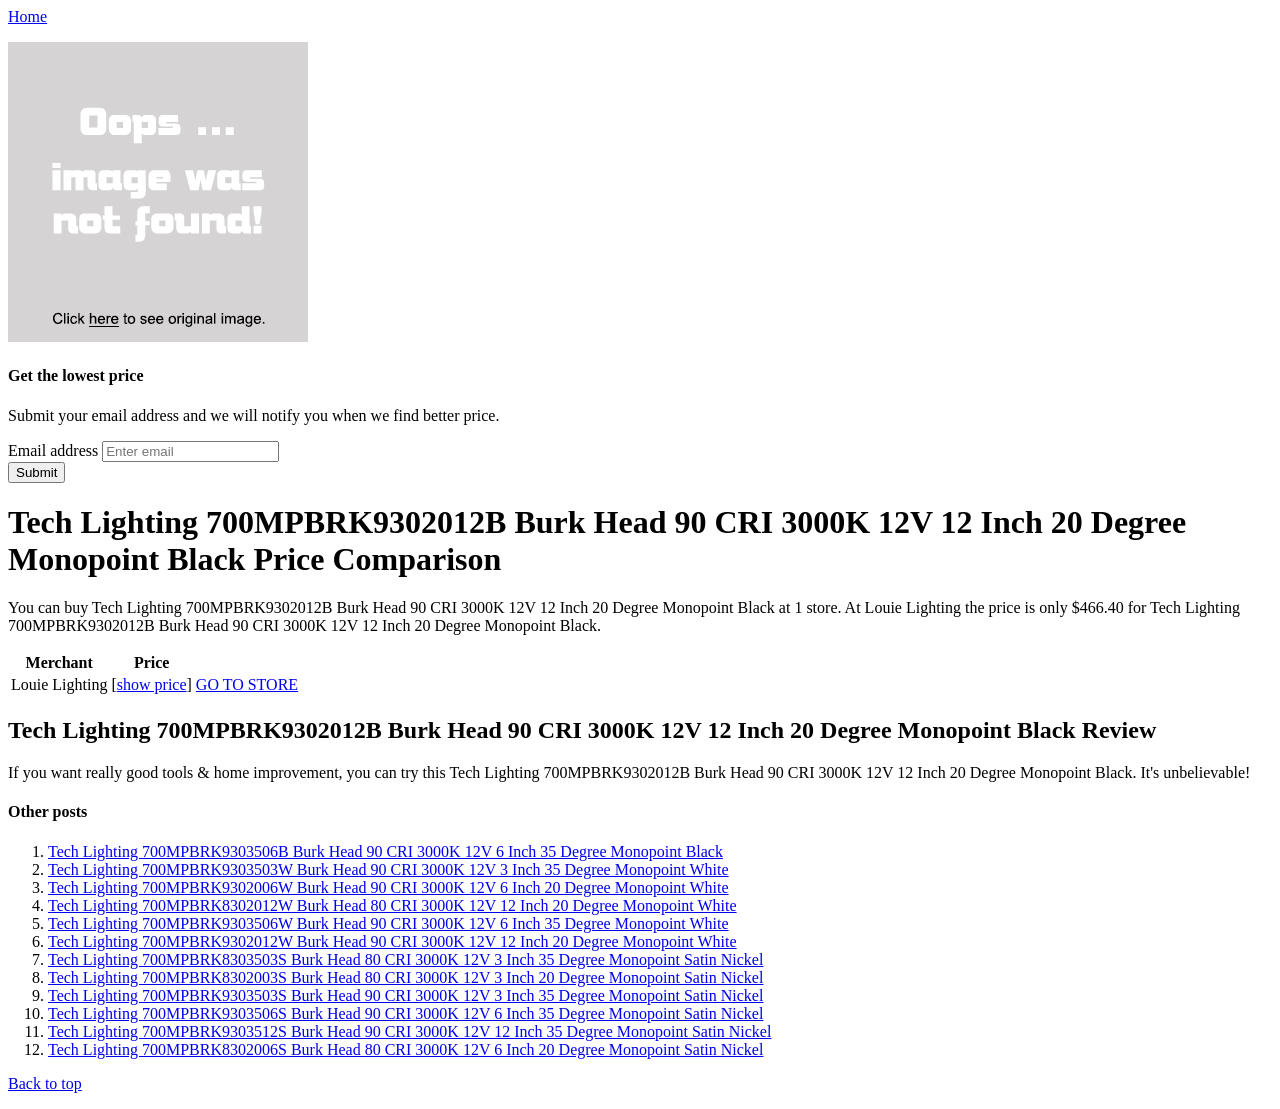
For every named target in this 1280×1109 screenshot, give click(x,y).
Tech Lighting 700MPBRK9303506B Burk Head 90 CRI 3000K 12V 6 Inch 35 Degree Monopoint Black (385, 851)
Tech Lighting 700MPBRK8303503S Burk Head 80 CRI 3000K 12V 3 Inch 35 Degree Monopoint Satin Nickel (405, 959)
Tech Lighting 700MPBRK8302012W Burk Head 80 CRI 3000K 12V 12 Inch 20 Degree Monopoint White (392, 905)
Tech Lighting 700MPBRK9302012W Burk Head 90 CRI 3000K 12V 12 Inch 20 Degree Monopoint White (392, 941)
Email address (53, 450)
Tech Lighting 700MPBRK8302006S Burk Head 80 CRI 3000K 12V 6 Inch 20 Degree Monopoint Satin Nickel (405, 1049)
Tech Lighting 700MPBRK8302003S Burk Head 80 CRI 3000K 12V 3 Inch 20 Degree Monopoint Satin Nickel (405, 977)
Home (27, 16)
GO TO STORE (247, 684)
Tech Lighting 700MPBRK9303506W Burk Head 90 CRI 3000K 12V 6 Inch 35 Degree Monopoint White (388, 923)
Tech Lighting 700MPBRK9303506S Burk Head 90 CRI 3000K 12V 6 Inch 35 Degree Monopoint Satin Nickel (405, 1013)
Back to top (45, 1083)
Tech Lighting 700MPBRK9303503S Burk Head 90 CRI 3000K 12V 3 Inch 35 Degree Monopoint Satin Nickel (405, 995)
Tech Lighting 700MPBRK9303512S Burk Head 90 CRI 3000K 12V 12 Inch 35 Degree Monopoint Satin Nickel (409, 1031)
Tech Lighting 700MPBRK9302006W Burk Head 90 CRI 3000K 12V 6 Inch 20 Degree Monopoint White (388, 887)
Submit (36, 472)
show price (152, 684)
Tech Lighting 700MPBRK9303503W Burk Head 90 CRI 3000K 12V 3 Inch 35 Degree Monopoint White (388, 869)
